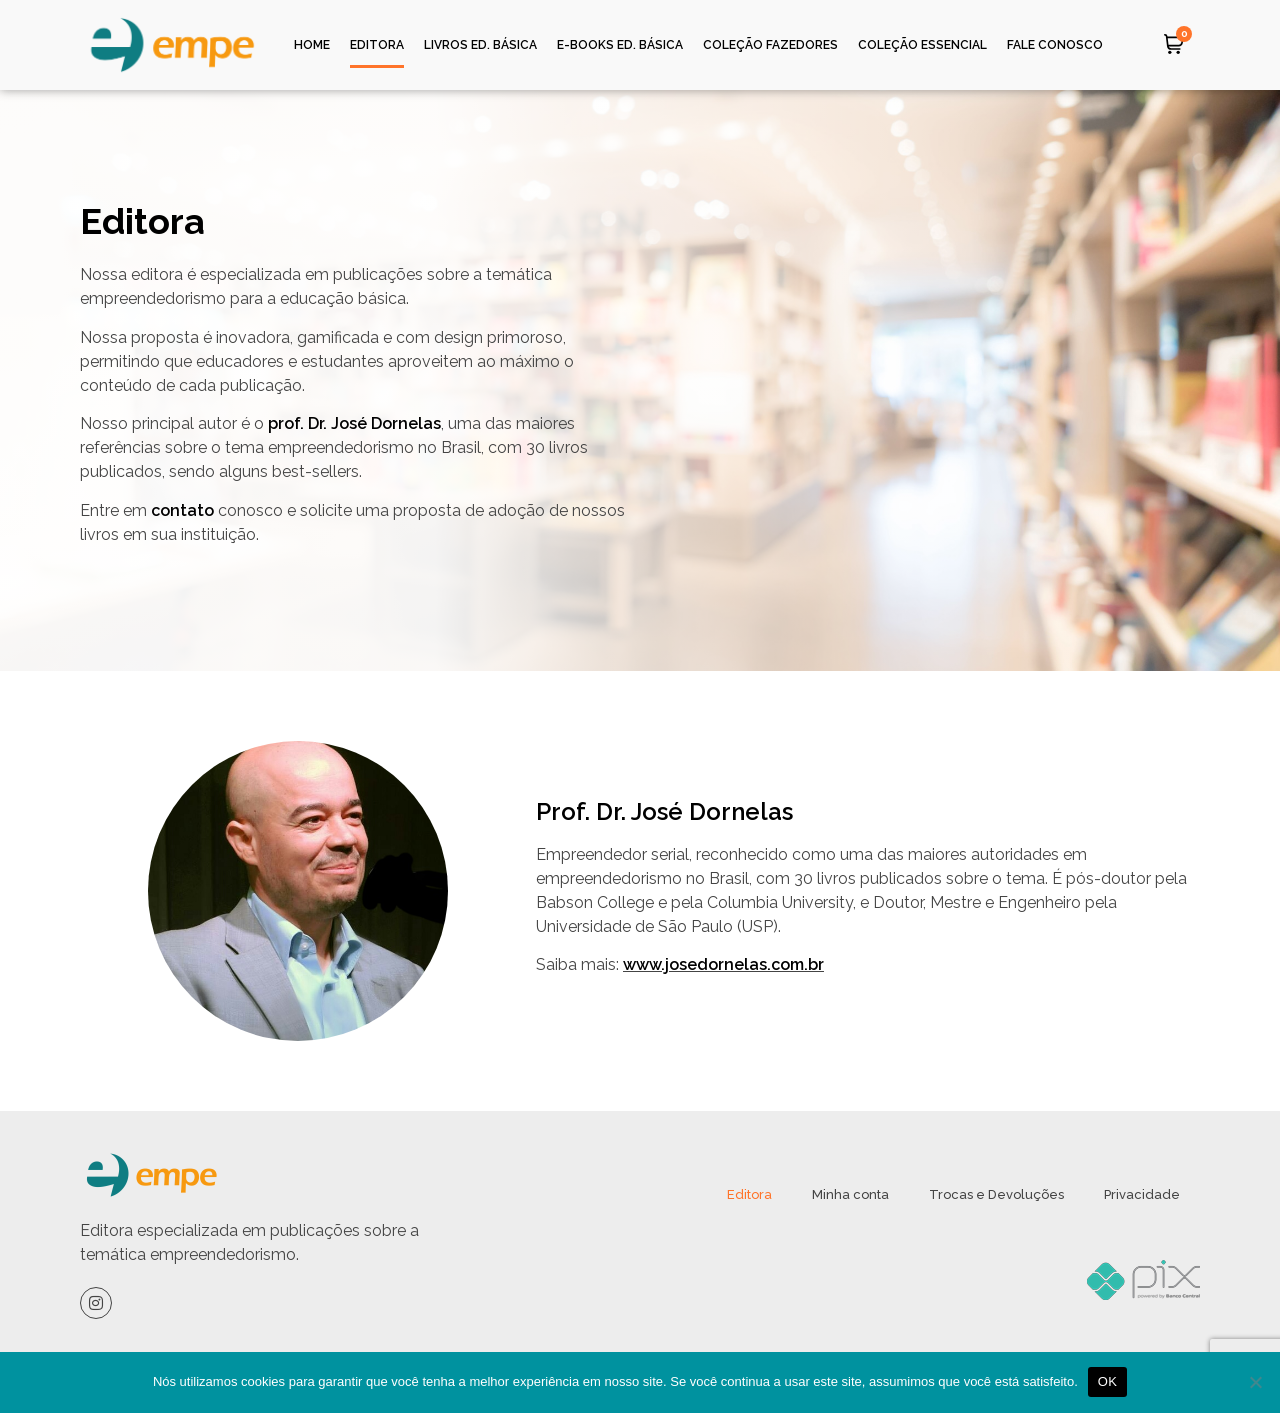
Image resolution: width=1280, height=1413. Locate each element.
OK (1107, 1381)
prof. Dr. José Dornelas (354, 423)
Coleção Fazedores (770, 45)
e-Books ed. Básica (620, 45)
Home (312, 45)
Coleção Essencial (922, 45)
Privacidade (1142, 1194)
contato (182, 510)
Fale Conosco (1055, 45)
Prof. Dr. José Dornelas (667, 811)
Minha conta (850, 1194)
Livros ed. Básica (480, 45)
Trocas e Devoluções (996, 1194)
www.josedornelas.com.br (723, 964)
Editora (377, 45)
